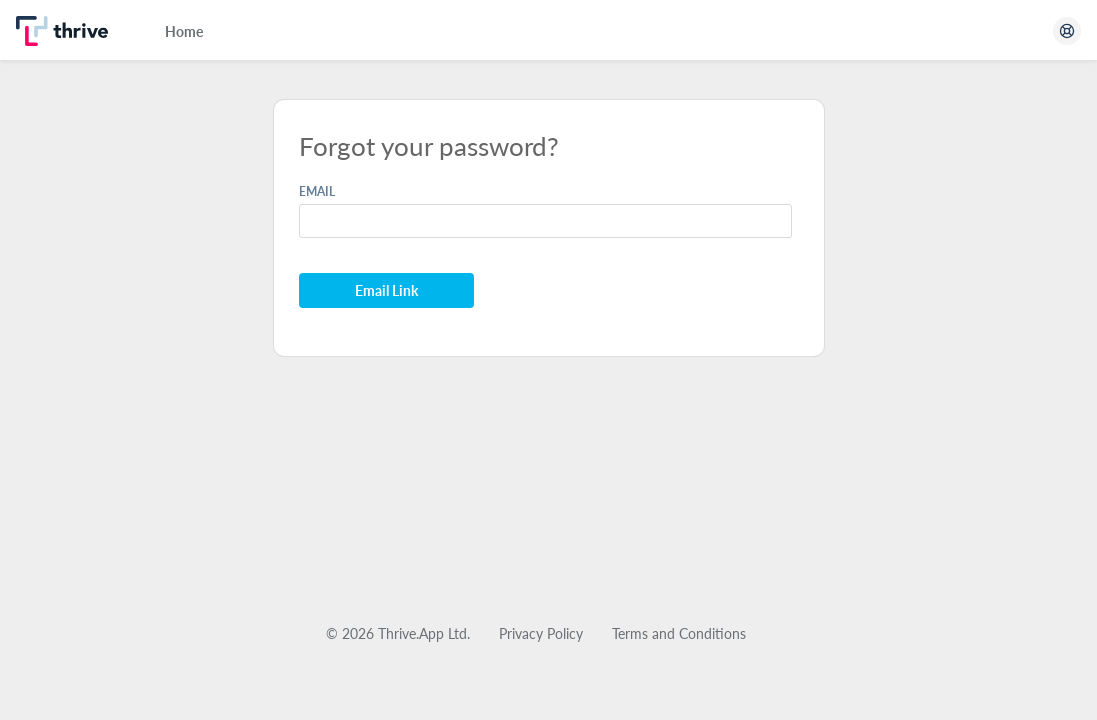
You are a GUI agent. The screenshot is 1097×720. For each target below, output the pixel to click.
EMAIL (317, 191)
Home (184, 31)
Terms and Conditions (679, 633)
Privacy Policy (541, 633)
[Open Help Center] (1067, 31)
